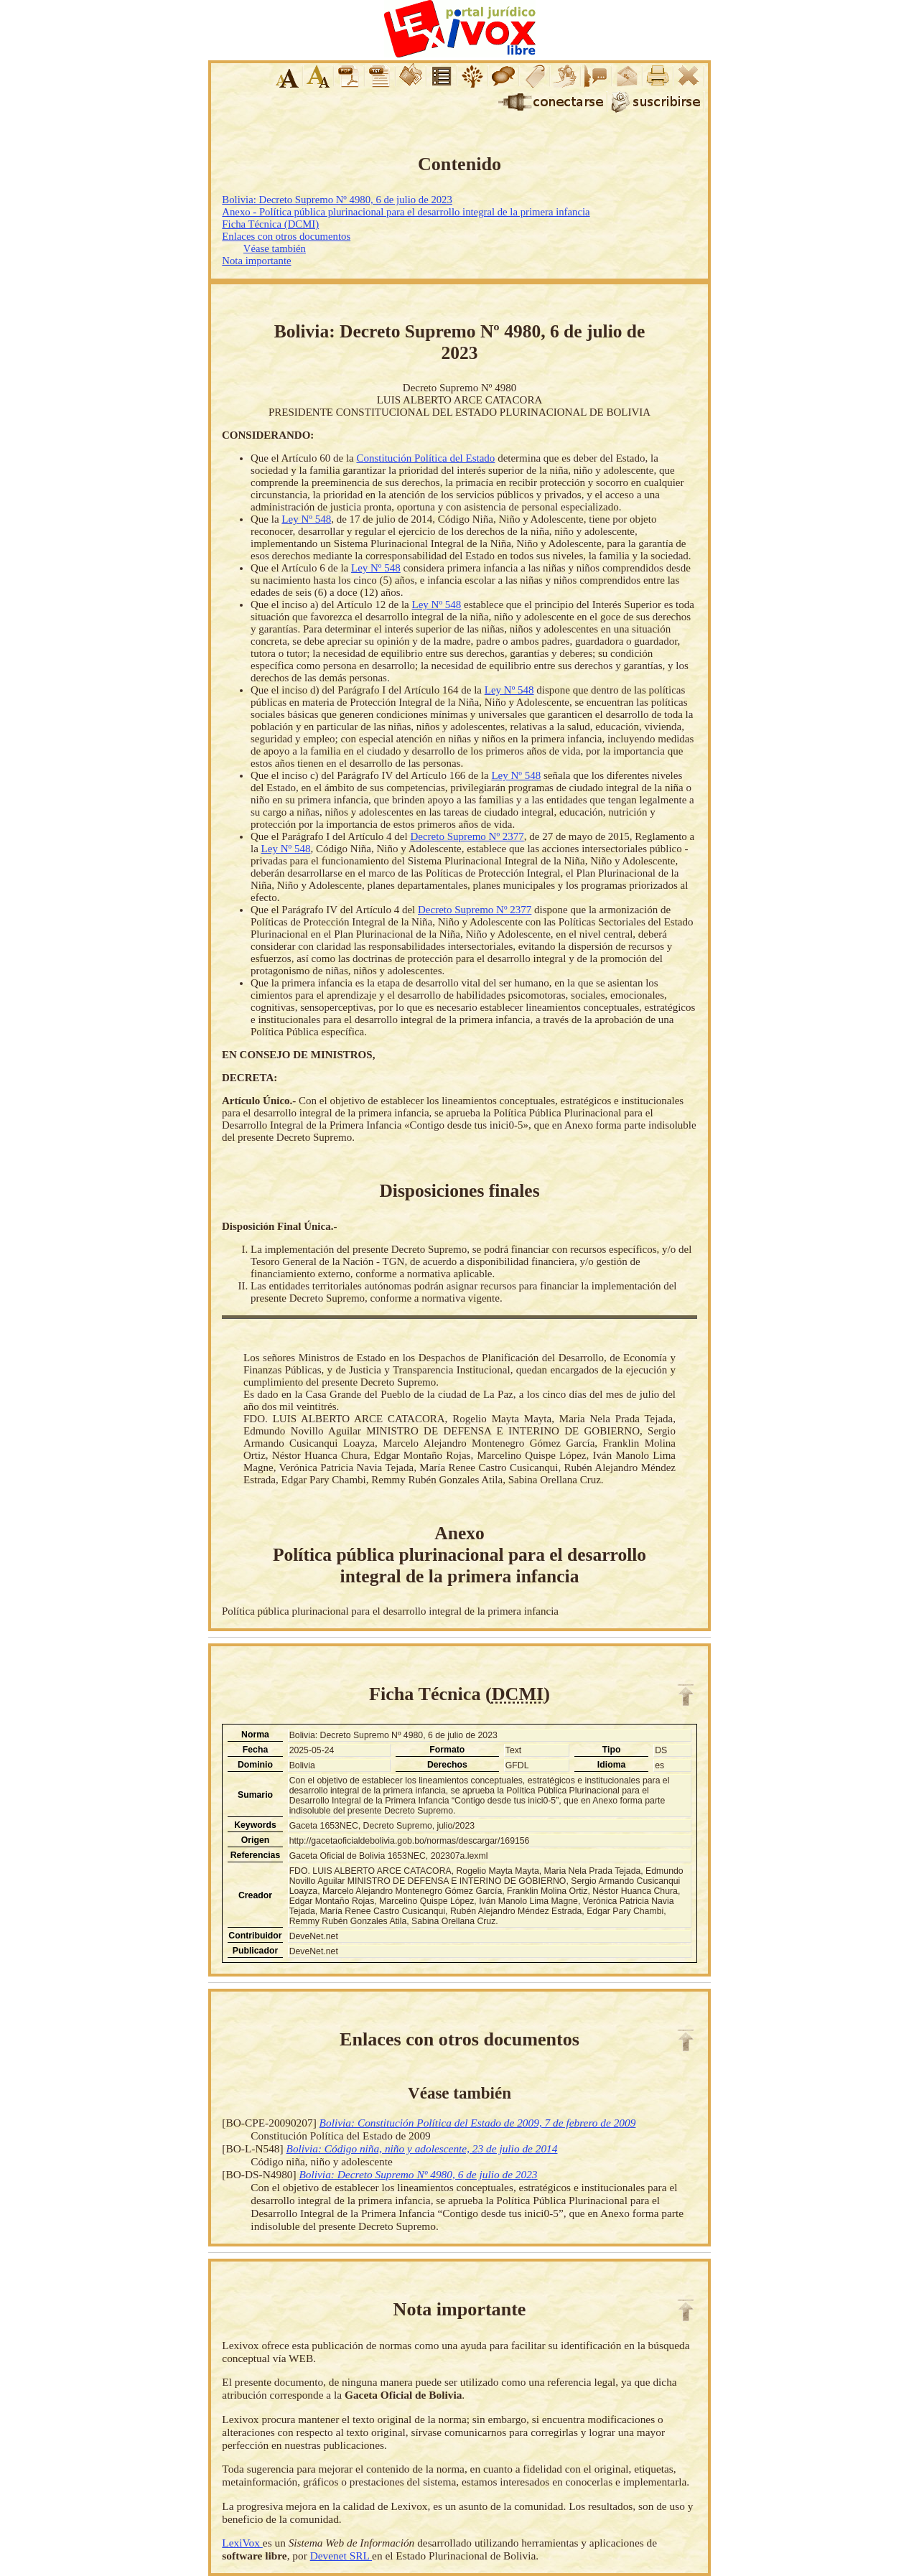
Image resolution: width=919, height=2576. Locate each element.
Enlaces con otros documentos (286, 236)
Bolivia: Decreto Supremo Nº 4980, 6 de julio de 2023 (337, 199)
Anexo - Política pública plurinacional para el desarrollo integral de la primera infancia (405, 212)
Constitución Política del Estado (425, 458)
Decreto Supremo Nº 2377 (466, 836)
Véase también (274, 248)
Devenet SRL (341, 2555)
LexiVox (242, 2543)
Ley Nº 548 (306, 519)
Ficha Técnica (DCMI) (270, 224)
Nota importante (256, 260)
